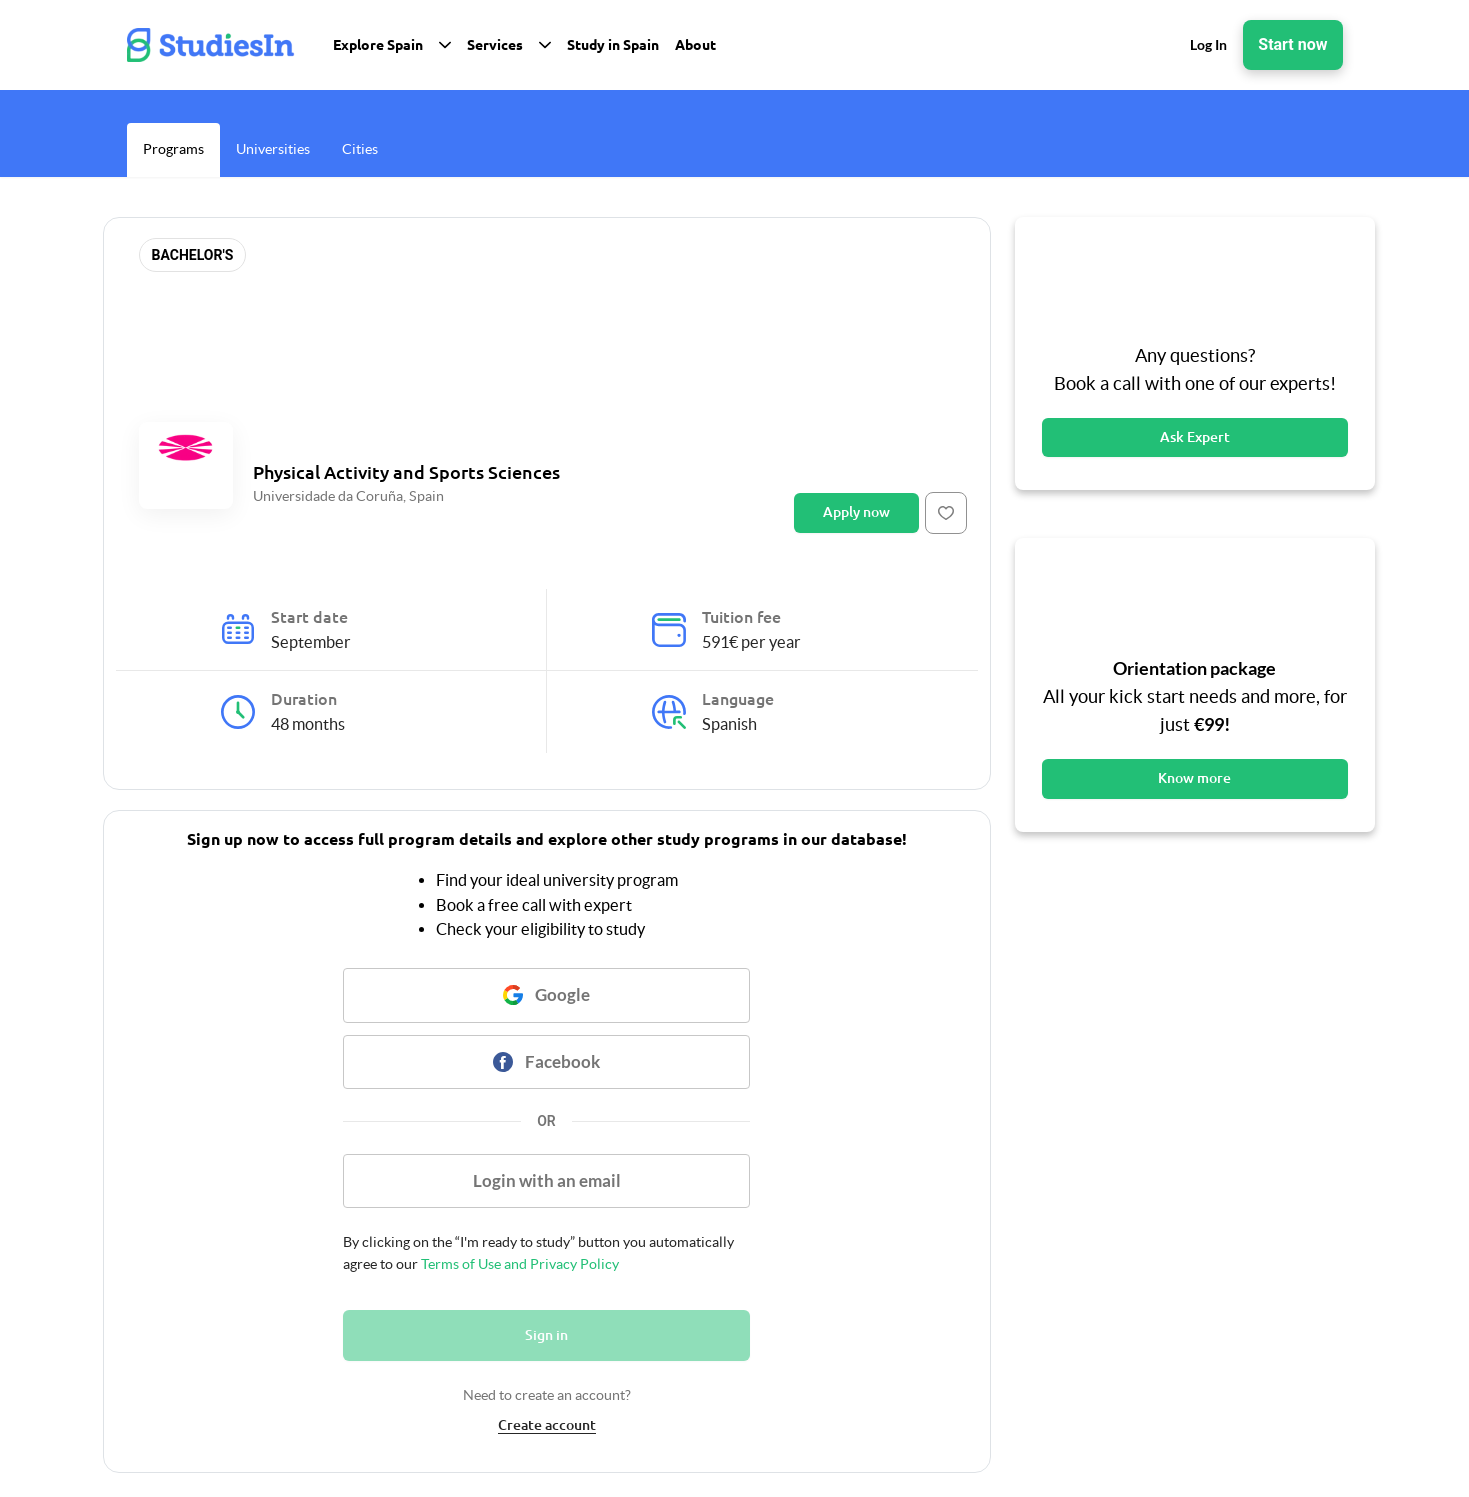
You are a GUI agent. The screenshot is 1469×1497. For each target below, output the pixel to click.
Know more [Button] (1194, 778)
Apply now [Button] (856, 512)
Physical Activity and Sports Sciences (406, 472)
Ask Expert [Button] (1195, 437)
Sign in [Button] (546, 1335)
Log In (1208, 44)
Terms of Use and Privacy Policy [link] (518, 1264)
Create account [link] (547, 1425)
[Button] (946, 513)
